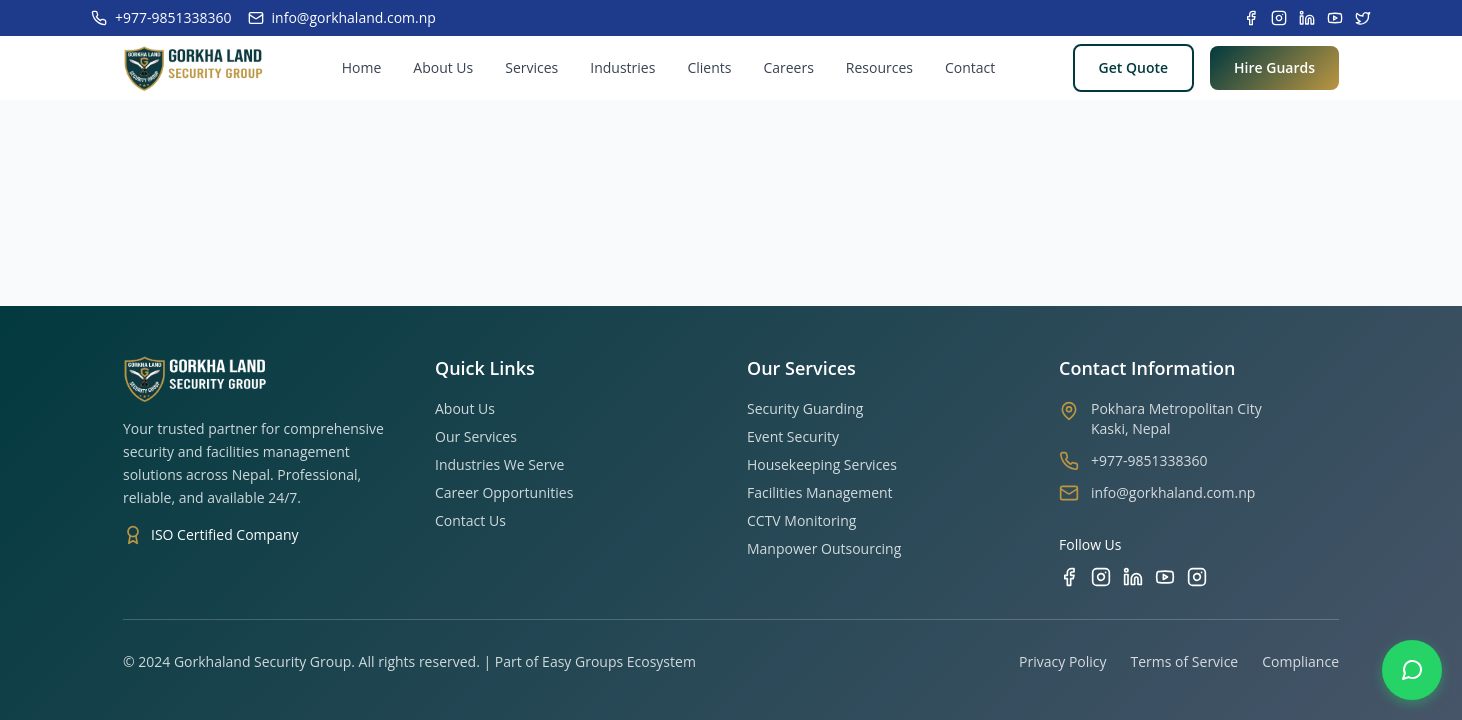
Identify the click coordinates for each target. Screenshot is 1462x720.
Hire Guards (1274, 67)
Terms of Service (1185, 661)
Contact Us (470, 520)
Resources (879, 67)
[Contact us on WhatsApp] (1412, 670)
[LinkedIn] (1133, 577)
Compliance (1300, 661)
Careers (788, 67)
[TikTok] (1197, 577)
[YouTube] (1165, 577)
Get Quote (1133, 67)
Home (362, 67)
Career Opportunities (504, 492)
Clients (709, 67)
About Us (443, 67)
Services (531, 67)
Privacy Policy (1062, 661)
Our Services (476, 436)
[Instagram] (1101, 577)
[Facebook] (1069, 577)
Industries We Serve (499, 464)
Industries (622, 67)
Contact (970, 67)
